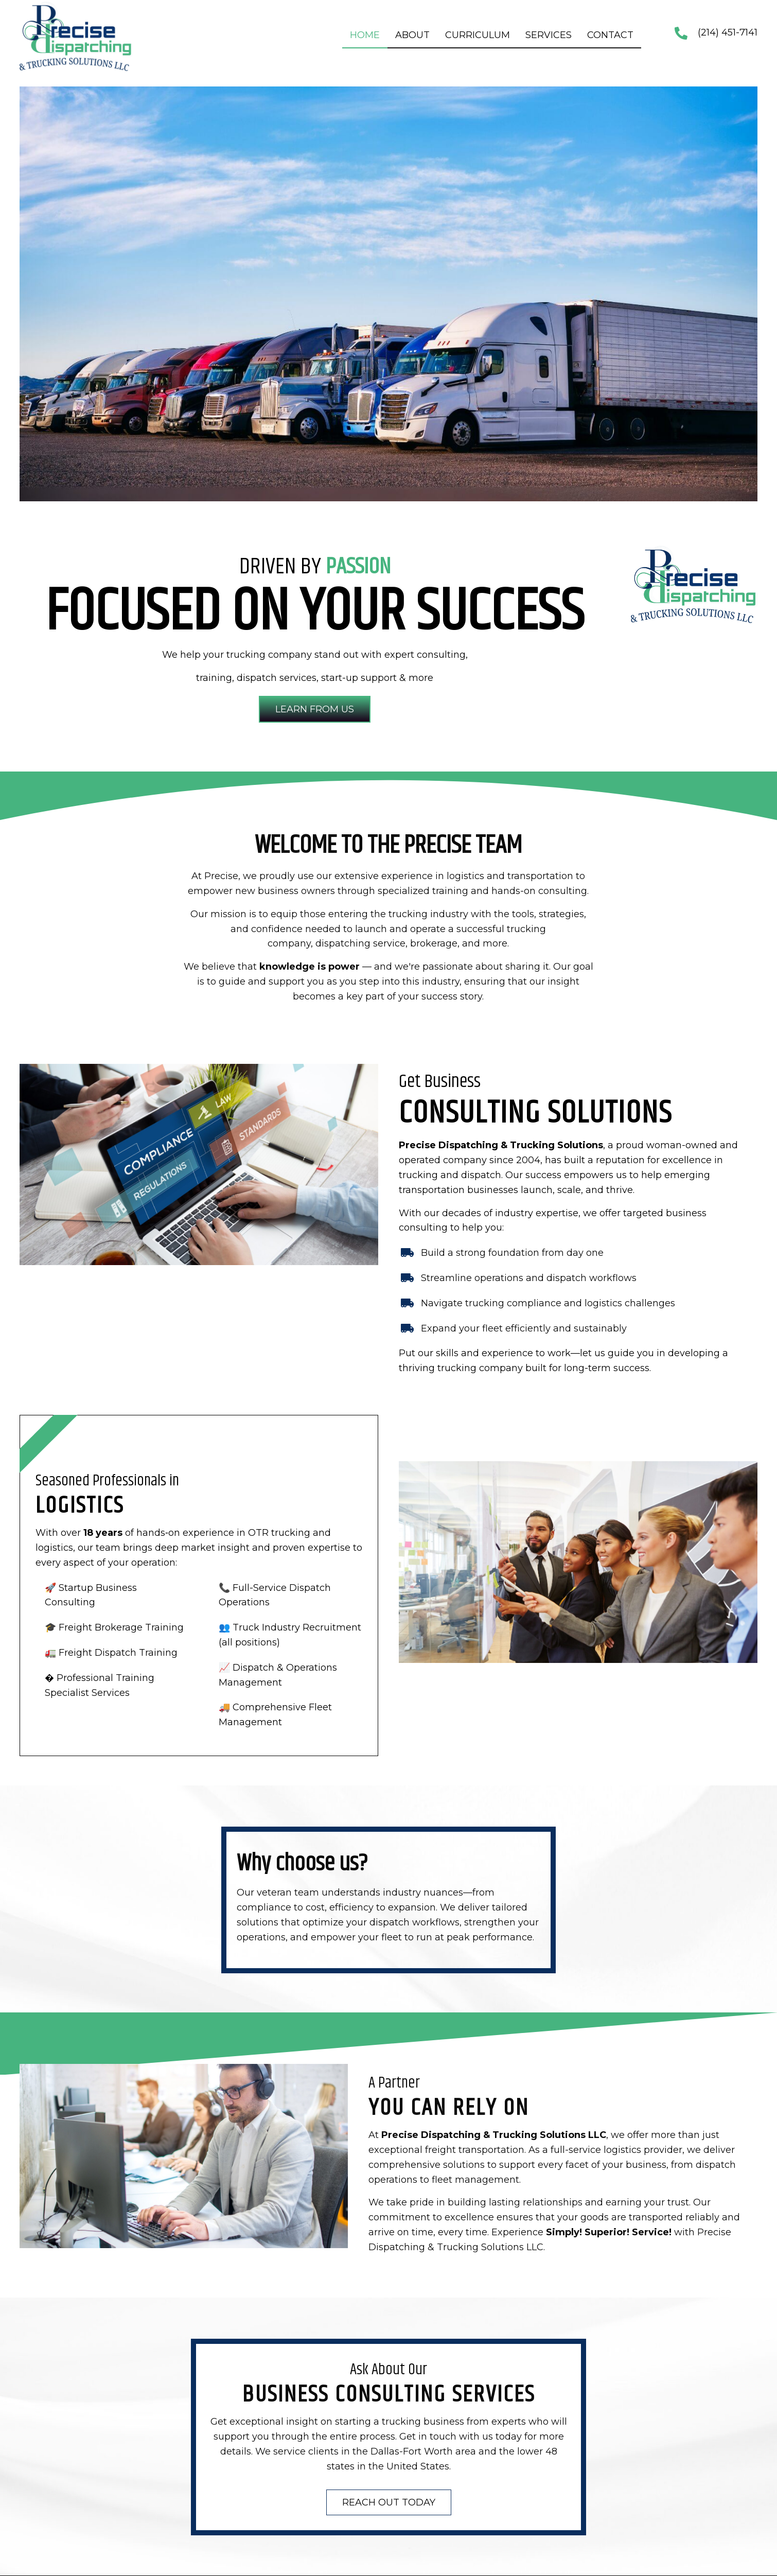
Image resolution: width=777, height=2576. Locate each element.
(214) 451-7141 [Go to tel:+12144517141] (727, 32)
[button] (314, 709)
